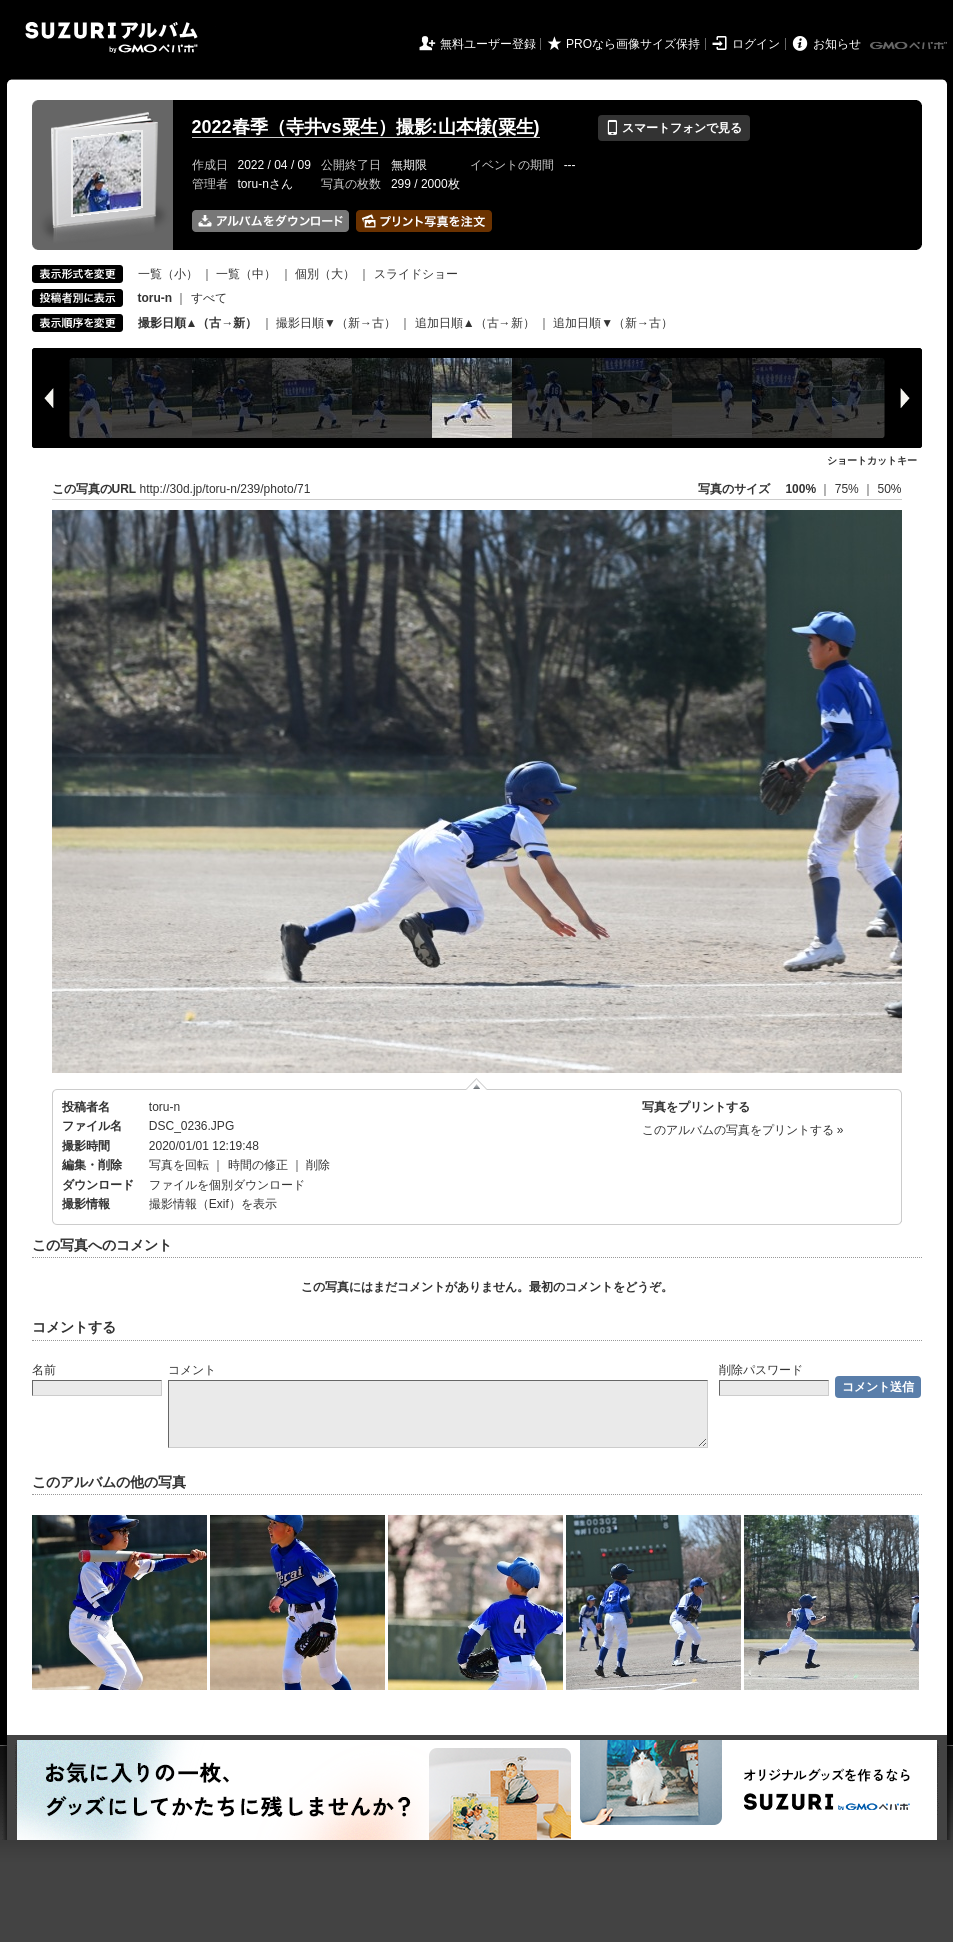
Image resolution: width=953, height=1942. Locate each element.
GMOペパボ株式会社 (910, 46)
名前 (44, 1370)
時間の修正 (258, 1165)
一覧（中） (246, 274)
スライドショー (416, 274)
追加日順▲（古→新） (475, 323)
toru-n (164, 1107)
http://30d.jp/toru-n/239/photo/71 (225, 489)
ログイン (756, 44)
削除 (318, 1165)
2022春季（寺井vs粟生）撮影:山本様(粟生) (366, 127)
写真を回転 (179, 1165)
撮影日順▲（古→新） (198, 323)
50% (889, 489)
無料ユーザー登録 (488, 44)
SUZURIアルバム (111, 37)
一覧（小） (168, 274)
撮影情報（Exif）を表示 (213, 1204)
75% (848, 489)
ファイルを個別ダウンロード (227, 1185)
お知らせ (837, 44)
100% (800, 489)
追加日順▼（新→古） (613, 323)
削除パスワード (761, 1370)
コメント (192, 1370)
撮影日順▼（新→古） (336, 323)
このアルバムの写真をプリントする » (743, 1130)
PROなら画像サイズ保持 (633, 44)
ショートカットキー (872, 460)
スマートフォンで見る (673, 128)
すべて (209, 298)
